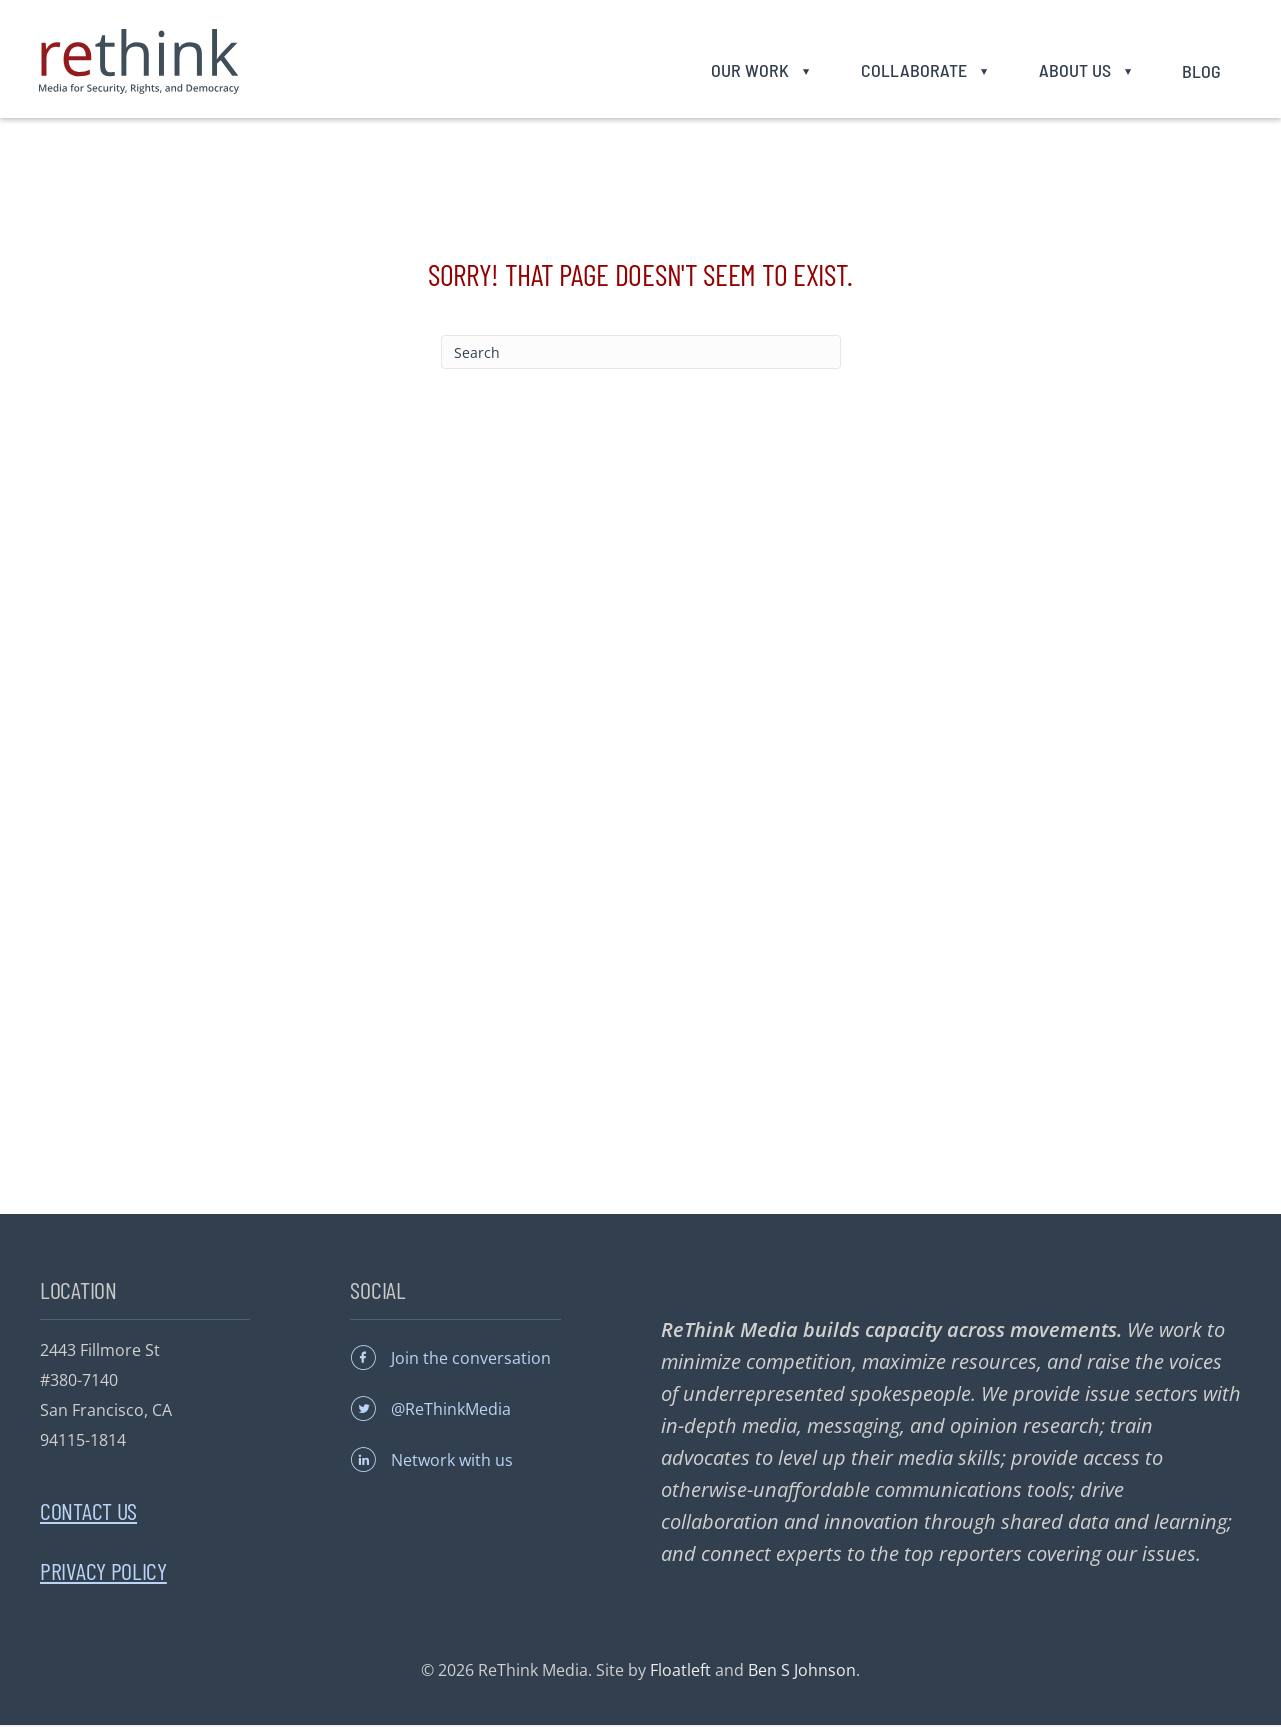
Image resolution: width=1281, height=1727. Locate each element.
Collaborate (911, 71)
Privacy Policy (103, 1572)
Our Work (748, 71)
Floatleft (680, 1672)
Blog (1199, 72)
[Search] (641, 354)
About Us (1072, 71)
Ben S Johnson (802, 1672)
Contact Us (88, 1512)
